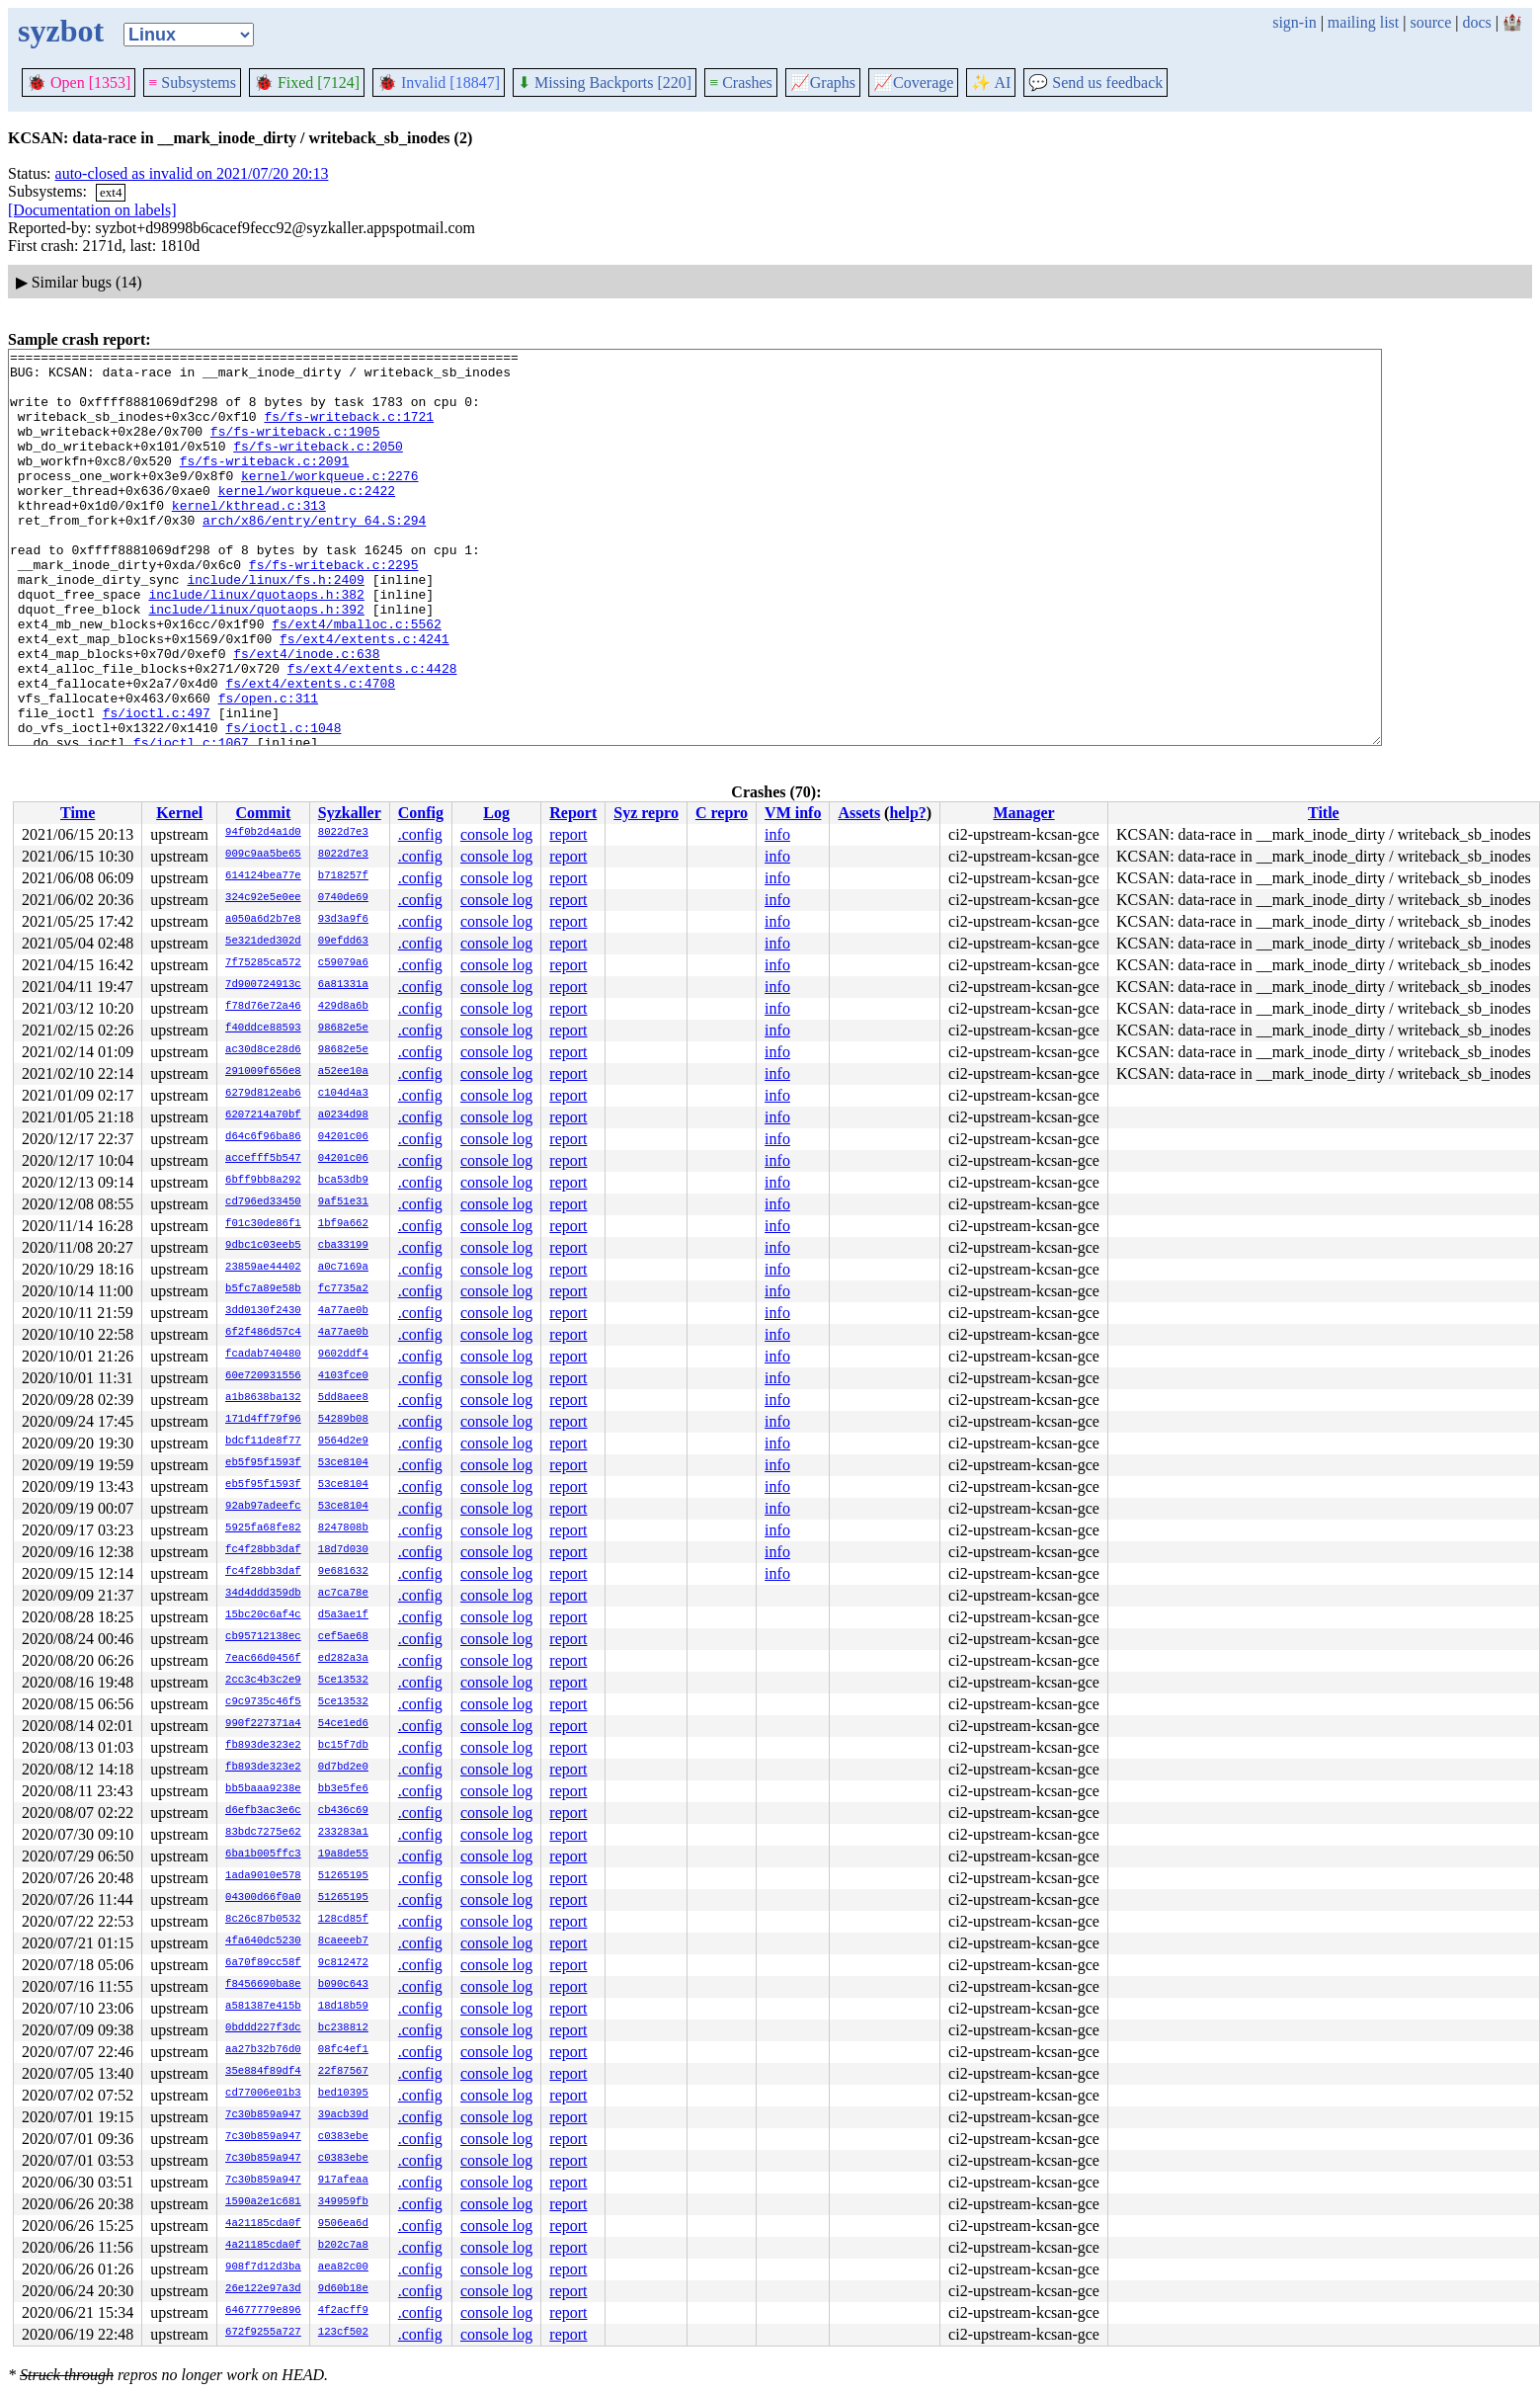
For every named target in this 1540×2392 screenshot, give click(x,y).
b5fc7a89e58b (263, 1289)
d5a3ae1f (343, 1615)
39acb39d (343, 2115)
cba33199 (343, 1246)
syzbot (61, 30)
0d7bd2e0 (343, 1767)
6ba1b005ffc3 (263, 1854)
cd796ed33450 (263, 1202)
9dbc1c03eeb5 (263, 1246)
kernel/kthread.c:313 (249, 537)
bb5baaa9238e (263, 1789)
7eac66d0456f (263, 1659)
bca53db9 (343, 1181)
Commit (262, 812)
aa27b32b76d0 (263, 2050)
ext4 (111, 192)
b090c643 (343, 1985)
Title (1323, 812)
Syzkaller (349, 812)
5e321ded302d (263, 942)
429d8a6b (343, 1007)
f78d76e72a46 (263, 1007)
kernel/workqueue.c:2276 (329, 502)
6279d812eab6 (263, 1094)
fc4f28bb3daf (263, 1550)
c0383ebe (343, 2137)
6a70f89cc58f (263, 1963)
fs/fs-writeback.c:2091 (265, 484)
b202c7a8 (343, 2246)
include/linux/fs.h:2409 (275, 626)
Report (573, 812)
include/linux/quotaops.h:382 (256, 644)
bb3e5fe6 (343, 1789)
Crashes (740, 82)
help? (907, 812)
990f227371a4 (263, 1724)
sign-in (1294, 22)
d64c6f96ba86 (263, 1137)
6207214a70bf (263, 1115)
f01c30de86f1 (263, 1224)
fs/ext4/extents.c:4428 (372, 733)
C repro (721, 812)
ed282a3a (343, 1659)
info (777, 834)
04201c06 (343, 1137)
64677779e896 (263, 2311)
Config (421, 812)
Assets (859, 812)
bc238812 (343, 2028)
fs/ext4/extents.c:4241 (364, 697)
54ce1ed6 (343, 1724)
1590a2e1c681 (263, 2202)
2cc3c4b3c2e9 (263, 1681)
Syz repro (646, 812)
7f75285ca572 (263, 963)
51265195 (343, 1876)
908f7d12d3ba (263, 2267)
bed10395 (343, 2094)
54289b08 (343, 1420)
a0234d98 (343, 1115)
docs (1476, 22)
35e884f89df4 (263, 2072)
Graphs (822, 82)
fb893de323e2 (263, 1746)
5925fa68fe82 (263, 1528)
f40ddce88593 (263, 1028)
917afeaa (343, 2180)
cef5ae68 (343, 1637)
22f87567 (343, 2072)
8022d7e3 (343, 833)
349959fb (343, 2202)
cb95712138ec (263, 1637)
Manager (1023, 812)
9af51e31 (343, 1202)
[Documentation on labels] (92, 210)
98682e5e (343, 1028)
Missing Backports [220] (604, 82)
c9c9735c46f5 (263, 1702)
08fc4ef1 (343, 2050)
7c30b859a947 (263, 2115)
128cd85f (343, 1920)
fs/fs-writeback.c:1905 (295, 448)
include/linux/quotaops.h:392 (256, 662)
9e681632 (343, 1572)
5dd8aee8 (343, 1398)
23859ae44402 (263, 1268)
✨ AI (991, 82)
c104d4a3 (343, 1094)
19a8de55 (343, 1854)
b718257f (343, 876)
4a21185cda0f (263, 2224)
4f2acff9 (343, 2311)
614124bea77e (263, 876)
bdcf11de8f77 (263, 1441)
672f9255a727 (263, 2333)
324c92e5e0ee (263, 898)
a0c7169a (343, 1268)
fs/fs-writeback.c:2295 (334, 609)
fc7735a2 (343, 1289)
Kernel (179, 812)
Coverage (913, 82)
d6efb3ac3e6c (263, 1811)
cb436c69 (343, 1811)
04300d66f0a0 (263, 1898)
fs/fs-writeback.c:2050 (318, 466)
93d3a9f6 (343, 920)
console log (496, 834)
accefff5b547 (263, 1159)
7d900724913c (263, 985)
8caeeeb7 (343, 1941)
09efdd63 (343, 942)
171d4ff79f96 (263, 1420)
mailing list (1363, 22)
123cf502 (343, 2333)
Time (77, 812)
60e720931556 (263, 1376)
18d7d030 (343, 1550)
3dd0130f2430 (263, 1311)
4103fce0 (343, 1376)
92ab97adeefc (263, 1507)
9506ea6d (343, 2224)
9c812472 (343, 1963)
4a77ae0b (343, 1311)
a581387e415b (263, 2007)
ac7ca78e (343, 1594)
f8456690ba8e (263, 1985)
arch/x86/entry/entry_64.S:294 (314, 555)
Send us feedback (1095, 82)
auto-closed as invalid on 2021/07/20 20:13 (192, 173)
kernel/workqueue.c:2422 (306, 520)
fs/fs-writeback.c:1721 (349, 431)
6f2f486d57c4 (263, 1333)
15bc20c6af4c (263, 1615)
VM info (793, 812)
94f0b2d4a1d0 (263, 833)
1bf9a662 (343, 1224)
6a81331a (343, 985)
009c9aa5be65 (263, 855)
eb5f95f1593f (263, 1463)
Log (496, 812)
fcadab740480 (263, 1354)
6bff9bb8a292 (263, 1181)
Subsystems (192, 82)
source (1431, 22)
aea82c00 (343, 2267)
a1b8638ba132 (263, 1398)
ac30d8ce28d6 (263, 1050)
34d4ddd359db (263, 1594)
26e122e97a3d (263, 2289)
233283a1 (343, 1833)
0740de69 (343, 898)
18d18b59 (343, 2007)
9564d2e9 (343, 1441)
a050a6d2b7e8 (263, 920)
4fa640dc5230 (263, 1941)
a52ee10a (343, 1072)
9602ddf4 (343, 1354)
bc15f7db (343, 1746)
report (568, 834)
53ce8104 (343, 1463)
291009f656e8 (263, 1072)
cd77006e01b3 (263, 2094)
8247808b (343, 1528)
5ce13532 (343, 1681)
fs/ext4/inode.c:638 (306, 715)
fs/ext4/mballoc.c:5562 (357, 680)
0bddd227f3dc (263, 2028)
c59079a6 (343, 963)
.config (420, 834)
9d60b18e (343, 2289)
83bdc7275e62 (263, 1833)
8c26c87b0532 (263, 1920)
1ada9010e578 (263, 1876)
